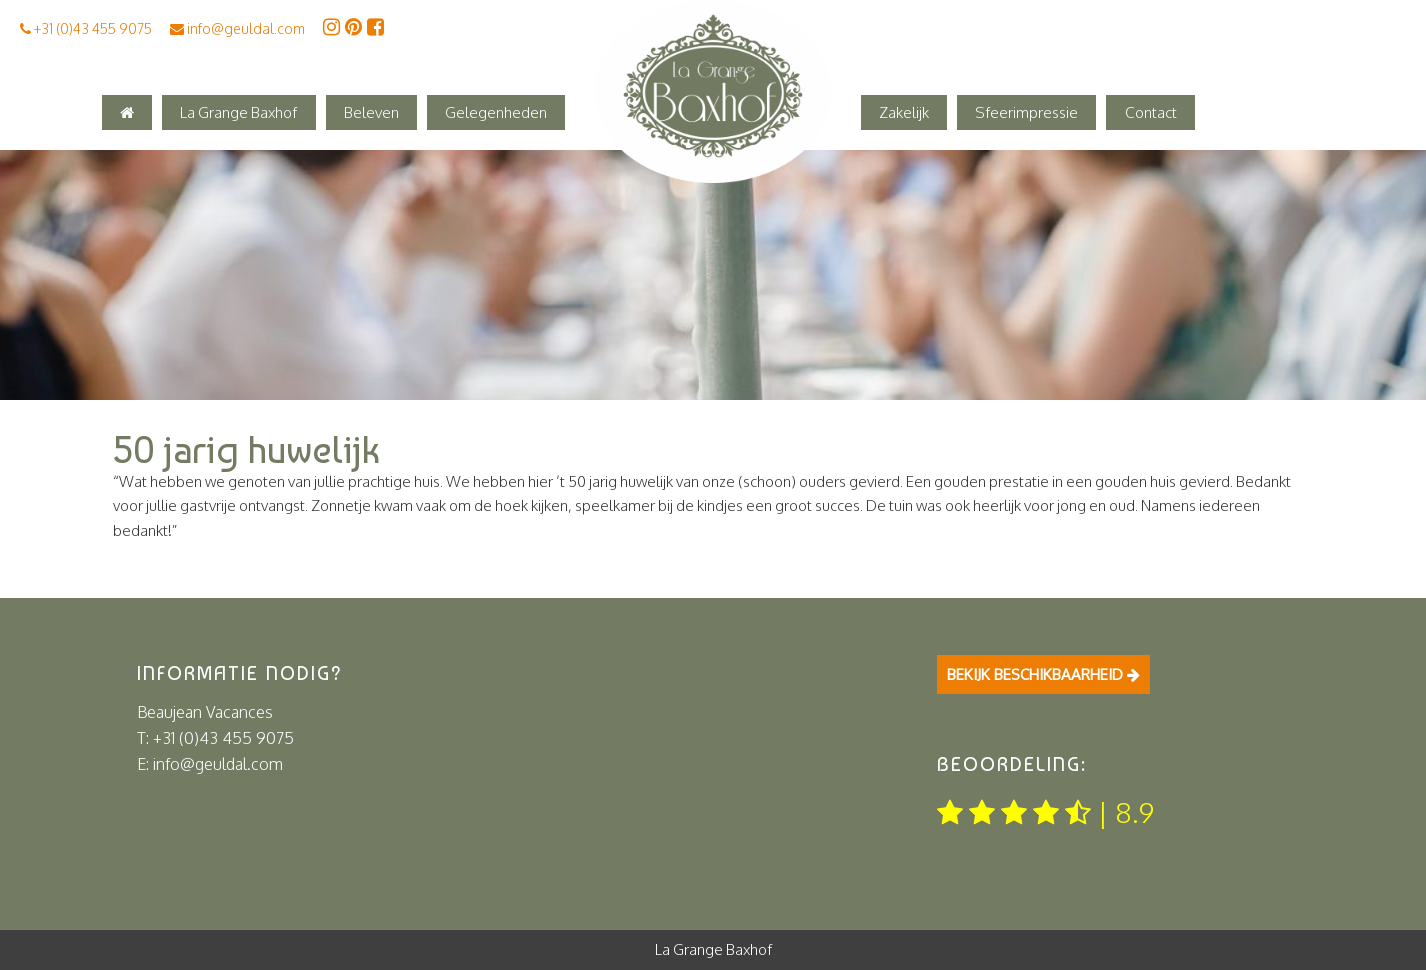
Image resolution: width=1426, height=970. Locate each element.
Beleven (371, 112)
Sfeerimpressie (1026, 112)
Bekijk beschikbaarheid (1043, 674)
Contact (1151, 112)
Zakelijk (904, 112)
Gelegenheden (496, 112)
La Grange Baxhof (238, 112)
